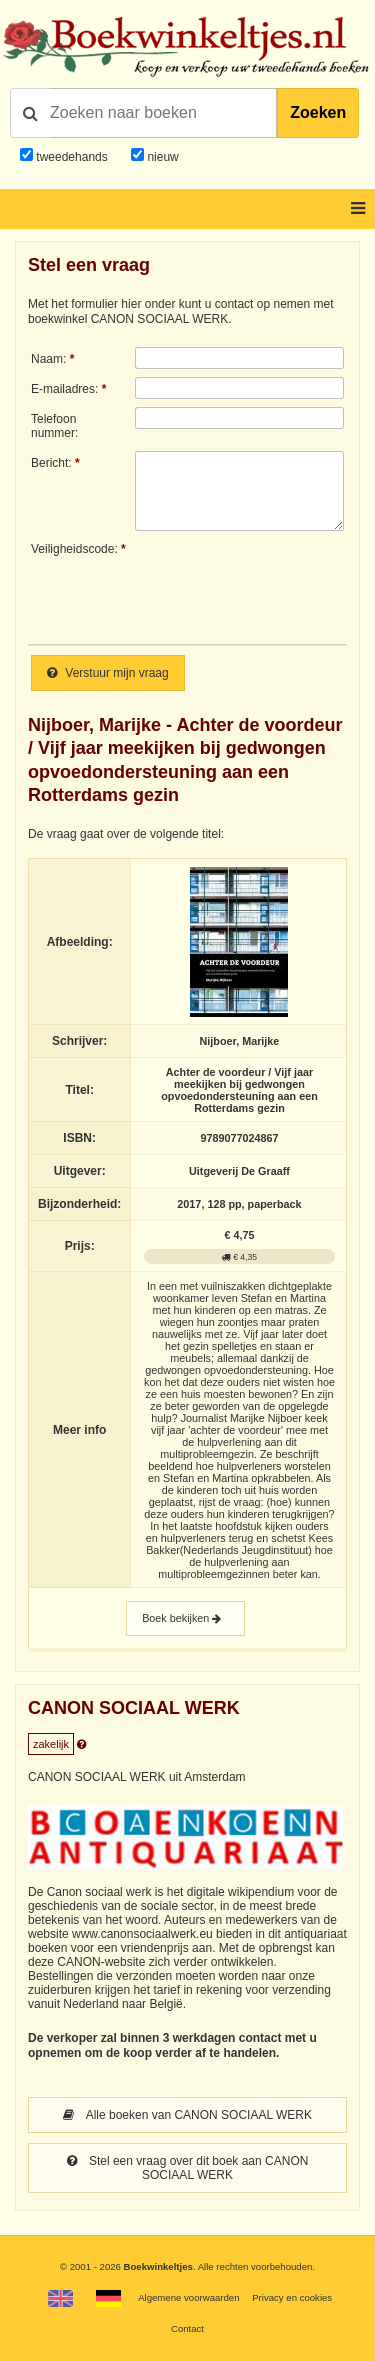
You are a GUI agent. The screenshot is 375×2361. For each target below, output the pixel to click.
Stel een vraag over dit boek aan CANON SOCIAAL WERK (188, 2168)
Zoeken (318, 112)
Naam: (48, 359)
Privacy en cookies (292, 2297)
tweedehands (71, 157)
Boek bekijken (185, 1618)
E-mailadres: (64, 389)
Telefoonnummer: (54, 426)
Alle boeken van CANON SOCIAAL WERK (187, 2115)
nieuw (161, 157)
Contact (187, 2328)
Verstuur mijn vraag (108, 673)
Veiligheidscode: (74, 549)
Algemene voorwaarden (188, 2297)
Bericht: (51, 463)
